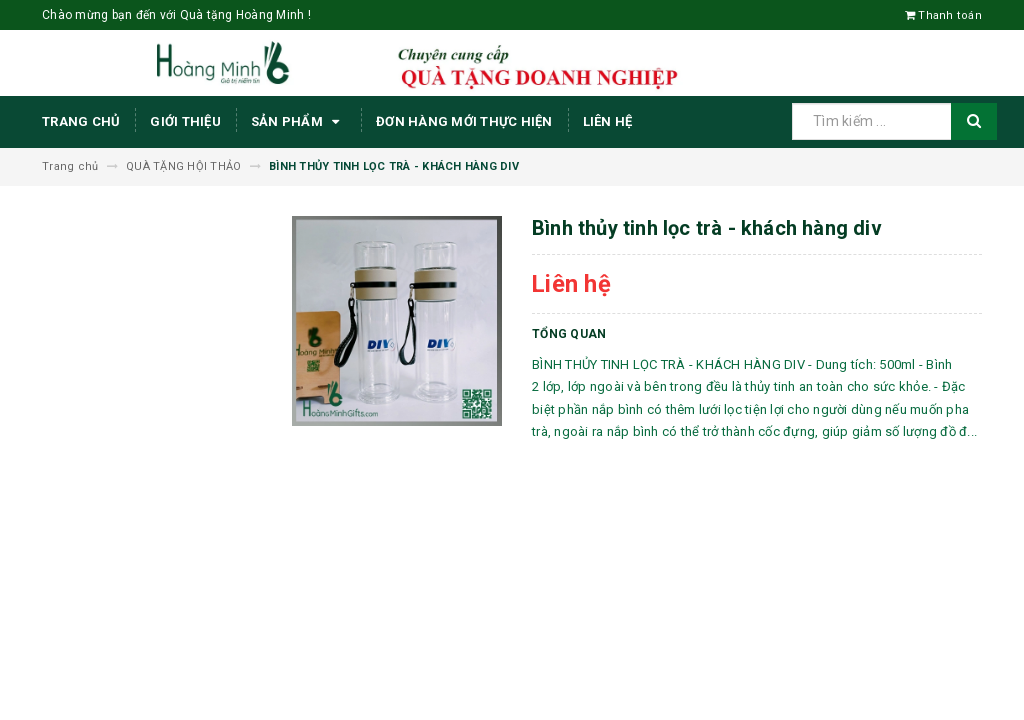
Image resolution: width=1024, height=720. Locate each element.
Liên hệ (608, 121)
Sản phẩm (298, 122)
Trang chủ (81, 121)
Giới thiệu (185, 121)
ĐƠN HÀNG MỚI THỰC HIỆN (464, 121)
